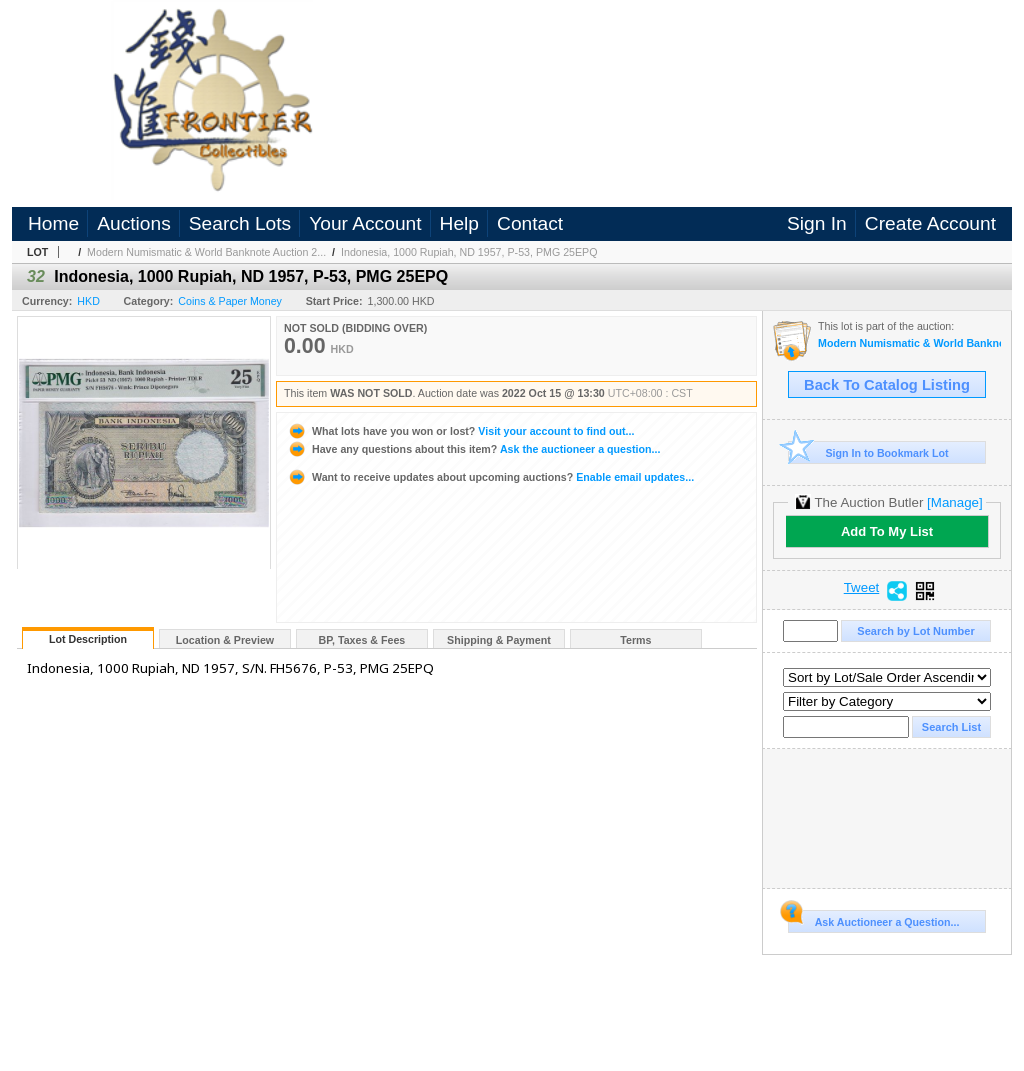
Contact (530, 223)
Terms (635, 640)
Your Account (365, 223)
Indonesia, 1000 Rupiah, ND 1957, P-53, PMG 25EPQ (469, 252)
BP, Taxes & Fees (362, 640)
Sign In (817, 223)
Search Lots (240, 223)
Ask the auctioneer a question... (473, 449)
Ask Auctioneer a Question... (873, 919)
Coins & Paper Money (230, 301)
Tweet (862, 588)
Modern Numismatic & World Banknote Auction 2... (206, 252)
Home (53, 223)
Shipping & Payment (499, 640)
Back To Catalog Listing (887, 385)
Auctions (134, 223)
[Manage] (954, 502)
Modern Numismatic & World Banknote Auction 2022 (909, 343)
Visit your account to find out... (460, 431)
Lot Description (88, 639)
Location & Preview (225, 640)
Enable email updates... (490, 477)
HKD (88, 301)
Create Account (930, 223)
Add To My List (887, 531)
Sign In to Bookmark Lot (868, 452)
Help (459, 223)
